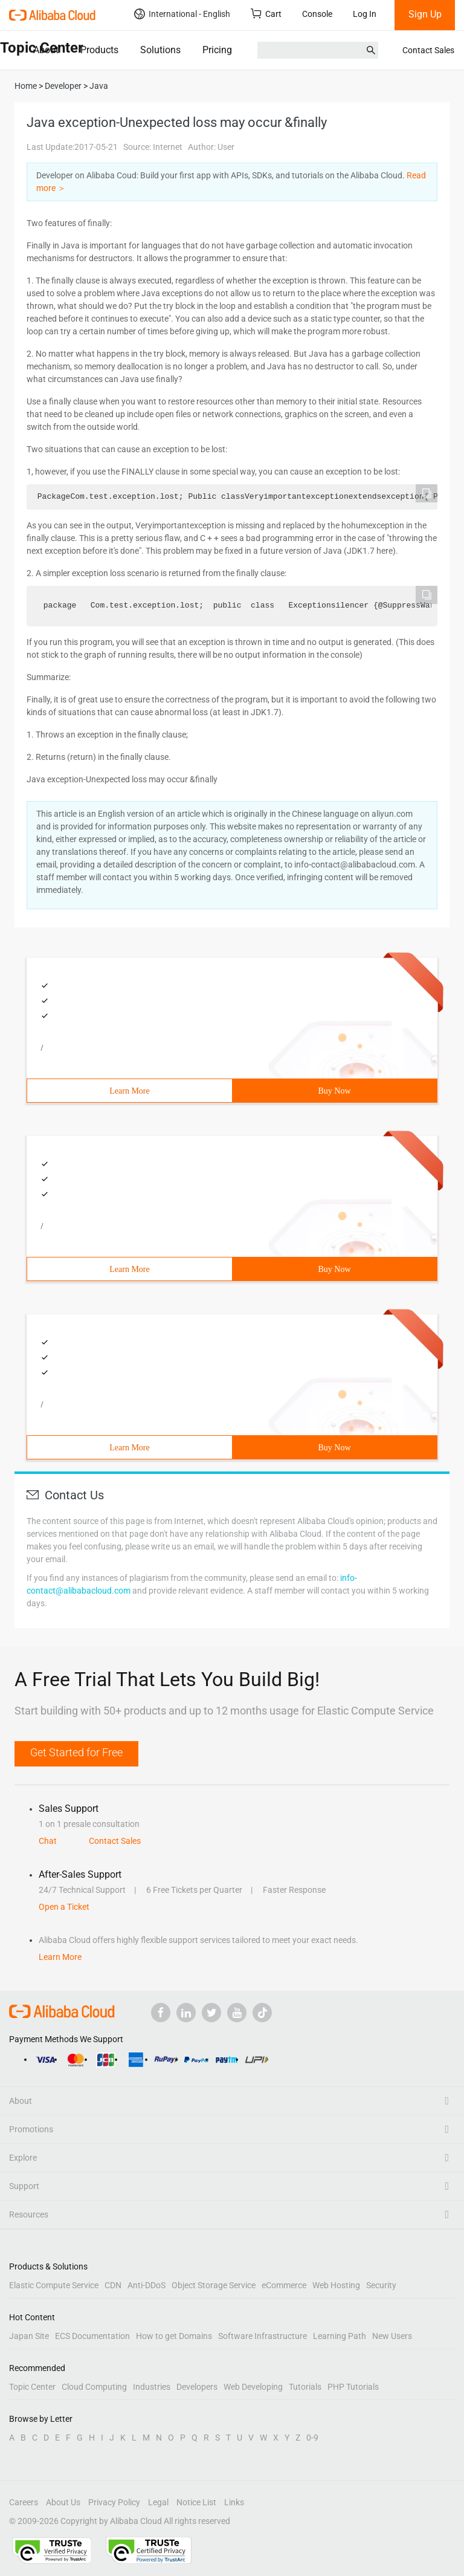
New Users (392, 2336)
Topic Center (32, 2387)
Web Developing (253, 2387)
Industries (151, 2387)
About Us (63, 2502)
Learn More (129, 1090)
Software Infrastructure (262, 2336)
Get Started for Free (76, 1752)
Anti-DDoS (146, 2285)
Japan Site (29, 2336)
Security (381, 2285)
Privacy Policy (114, 2502)
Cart (266, 13)
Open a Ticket (64, 1907)
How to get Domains (174, 2336)
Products (99, 50)
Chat (48, 1841)
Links (234, 2502)
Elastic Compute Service (53, 2285)
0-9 (312, 2437)
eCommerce (284, 2285)
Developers (197, 2387)
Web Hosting (336, 2285)
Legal (158, 2502)
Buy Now (334, 1090)
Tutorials (305, 2387)
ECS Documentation (92, 2336)
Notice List (196, 2502)
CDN (113, 2285)
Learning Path (339, 2336)
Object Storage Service (214, 2285)
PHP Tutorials (353, 2387)
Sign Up (425, 14)
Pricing (217, 50)
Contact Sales (428, 50)
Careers (23, 2502)
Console (317, 14)
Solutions (160, 50)
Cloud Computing (94, 2387)
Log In (364, 14)
